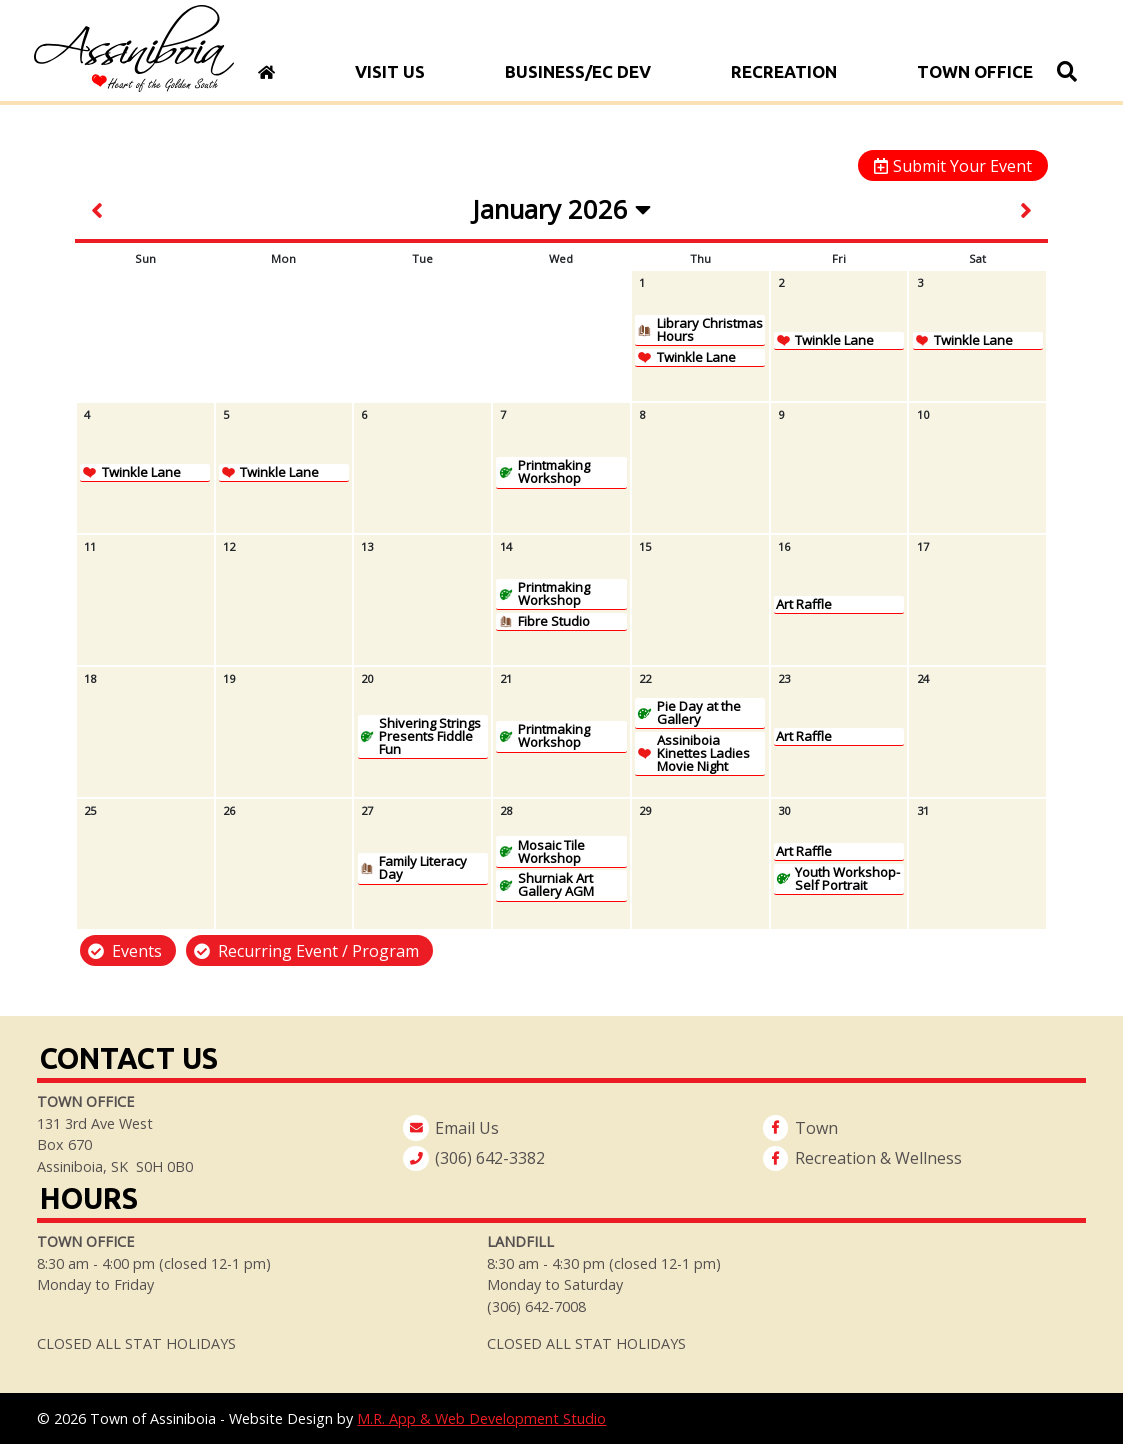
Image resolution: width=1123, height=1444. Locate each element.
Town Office (975, 71)
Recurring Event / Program (318, 951)
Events (137, 951)
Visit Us (390, 71)
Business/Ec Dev (578, 71)
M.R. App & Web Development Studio (481, 1418)
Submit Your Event (962, 166)
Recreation (784, 71)
